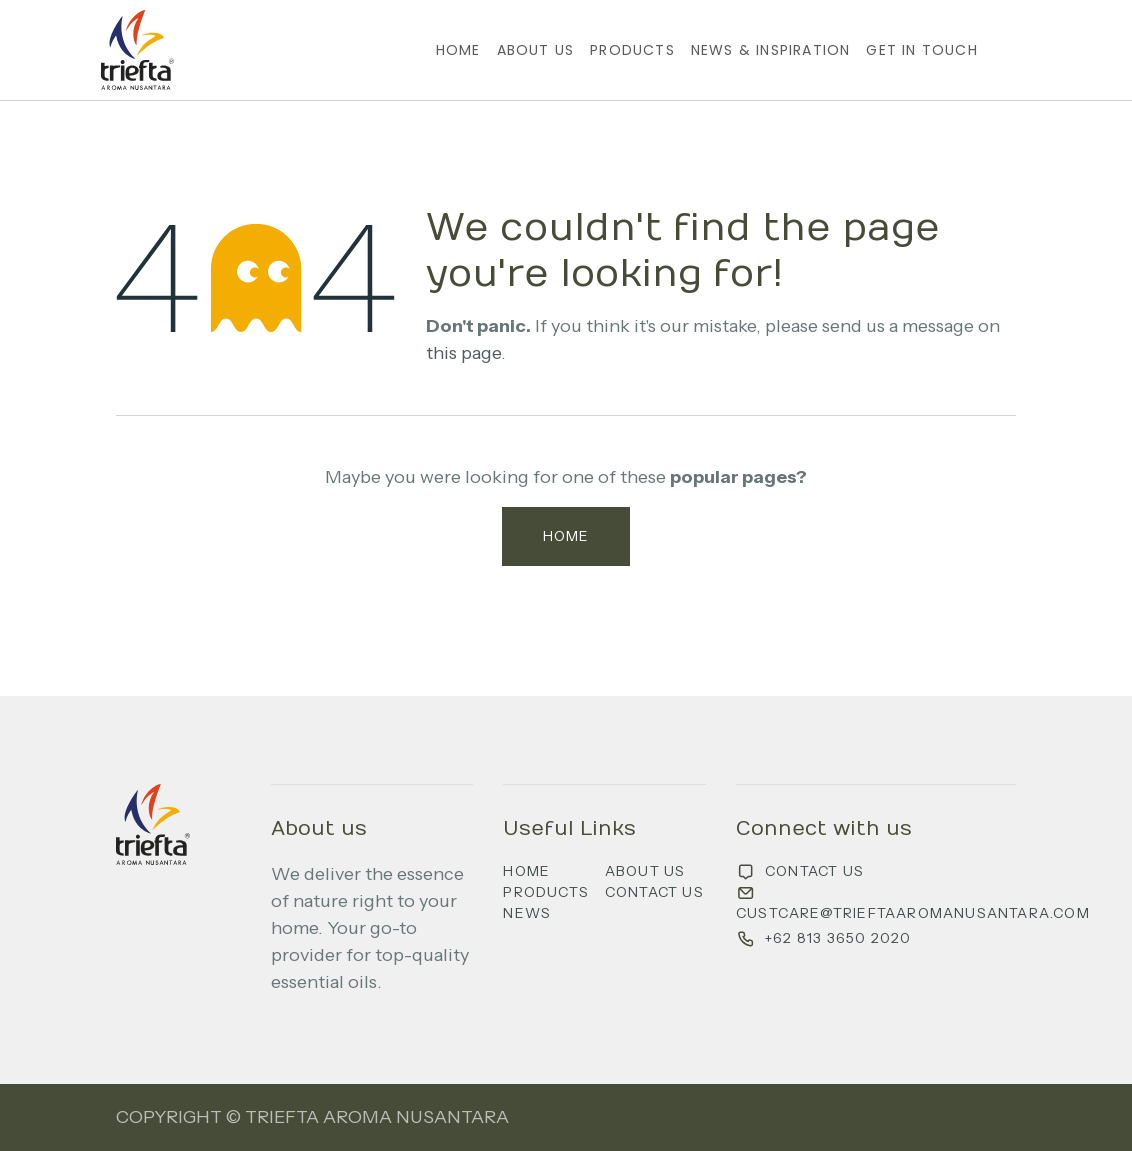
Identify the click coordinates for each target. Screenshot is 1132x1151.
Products (546, 892)
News (527, 913)
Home (566, 536)
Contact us (654, 892)
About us (645, 871)
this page (463, 353)
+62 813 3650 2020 (838, 938)
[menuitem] (458, 50)
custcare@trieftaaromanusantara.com (913, 913)
